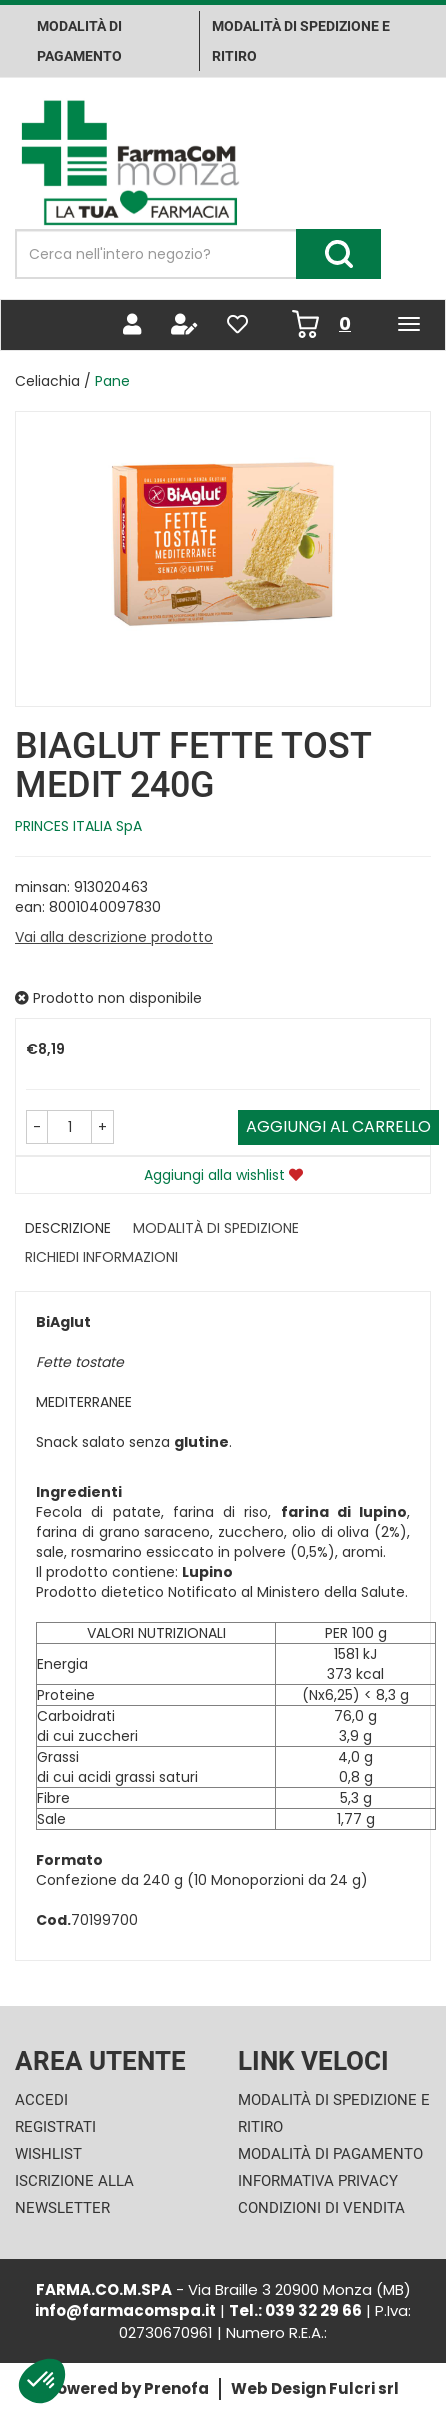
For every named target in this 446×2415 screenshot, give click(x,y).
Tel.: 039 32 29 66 (295, 2310)
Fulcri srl (364, 2388)
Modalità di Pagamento (330, 2154)
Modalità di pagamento (79, 41)
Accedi (41, 2100)
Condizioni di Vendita (321, 2208)
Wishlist (48, 2154)
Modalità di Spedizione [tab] (216, 1228)
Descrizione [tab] (68, 1228)
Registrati (55, 2127)
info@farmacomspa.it (125, 2310)
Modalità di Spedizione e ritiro (301, 41)
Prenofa (176, 2388)
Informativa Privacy (318, 2181)
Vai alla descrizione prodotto (114, 937)
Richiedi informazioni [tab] (101, 1257)
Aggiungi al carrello (338, 1126)
